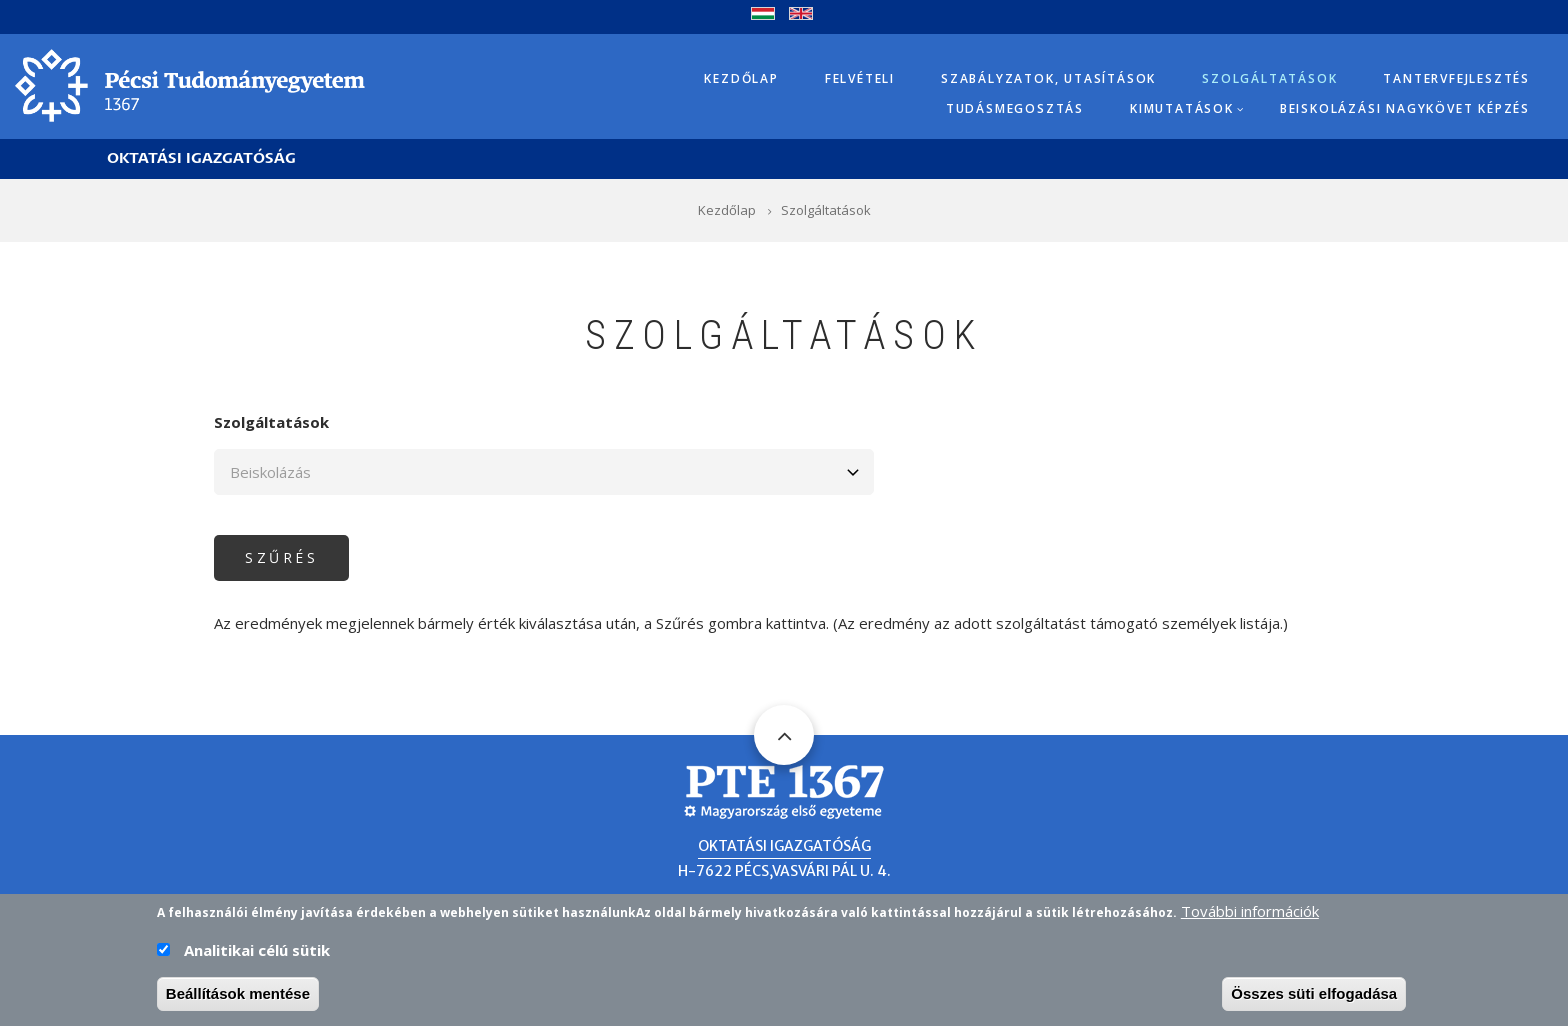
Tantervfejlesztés (1456, 78)
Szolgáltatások (1269, 78)
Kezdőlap (741, 78)
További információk (1250, 914)
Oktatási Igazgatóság (201, 158)
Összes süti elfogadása (1314, 996)
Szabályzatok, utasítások (1048, 78)
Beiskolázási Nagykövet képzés (1405, 108)
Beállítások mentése (238, 996)
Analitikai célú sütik (257, 953)
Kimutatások (1182, 108)
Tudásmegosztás (1015, 108)
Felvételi (860, 78)
